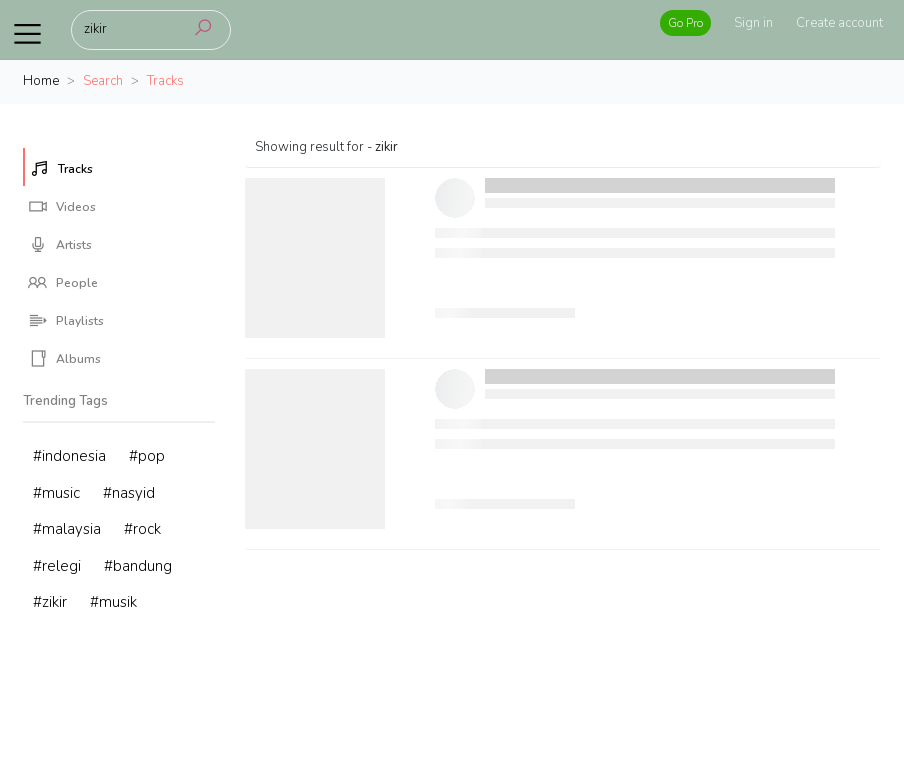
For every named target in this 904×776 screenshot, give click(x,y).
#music (56, 493)
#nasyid (129, 493)
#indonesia (69, 456)
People (63, 283)
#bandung (138, 566)
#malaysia (67, 529)
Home (41, 81)
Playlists (66, 321)
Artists (60, 245)
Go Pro (685, 23)
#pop (147, 456)
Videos (62, 207)
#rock (142, 529)
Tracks (61, 169)
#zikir (50, 602)
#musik (113, 602)
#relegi (57, 566)
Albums (64, 359)
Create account (839, 23)
